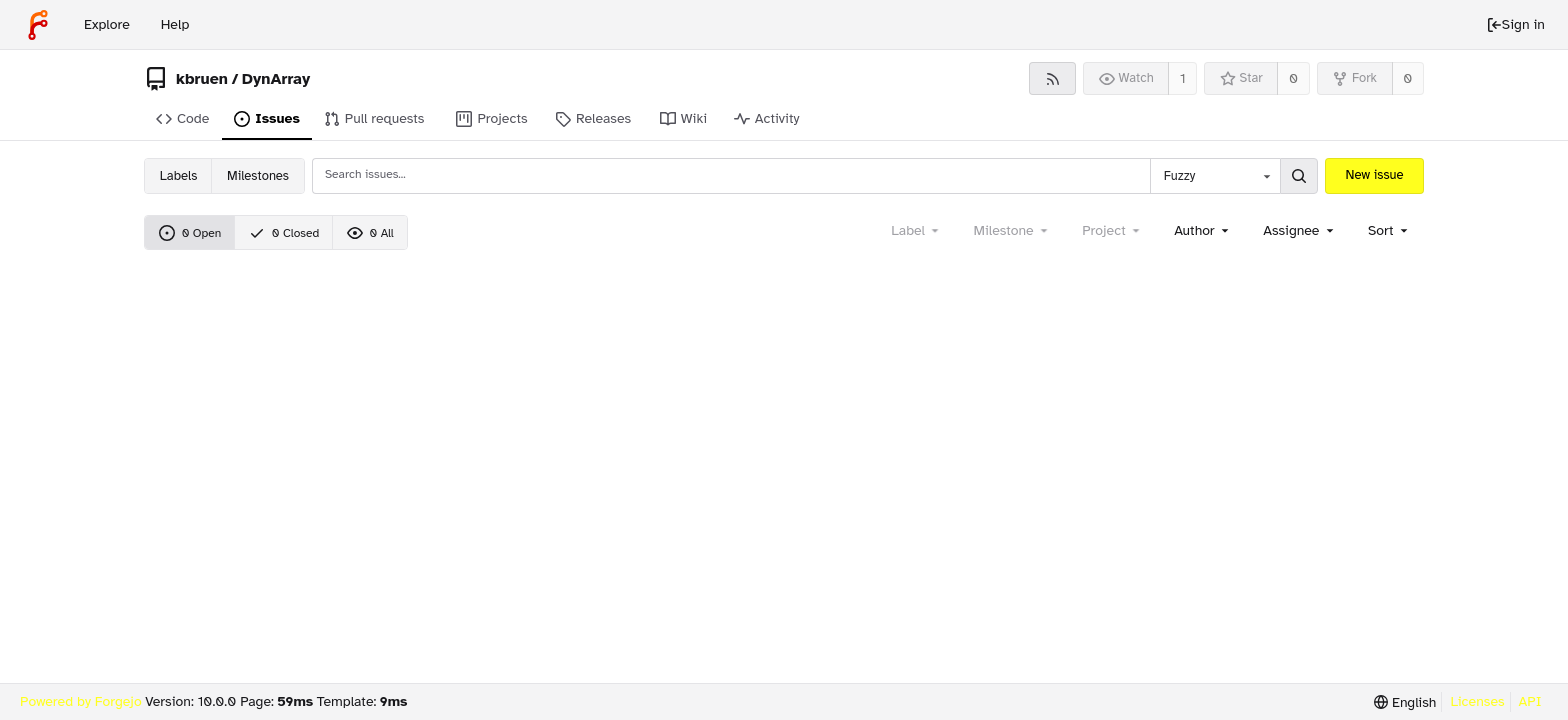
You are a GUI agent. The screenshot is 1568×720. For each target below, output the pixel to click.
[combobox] (1215, 176)
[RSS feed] (1052, 78)
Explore (107, 24)
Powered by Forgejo (81, 701)
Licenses (1477, 701)
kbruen (202, 79)
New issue (1375, 175)
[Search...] (1299, 176)
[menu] (1389, 230)
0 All (370, 233)
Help (175, 24)
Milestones (258, 176)
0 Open (190, 233)
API (1530, 701)
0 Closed (284, 233)
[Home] (38, 25)
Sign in (1515, 24)
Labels (178, 176)
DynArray (276, 79)
